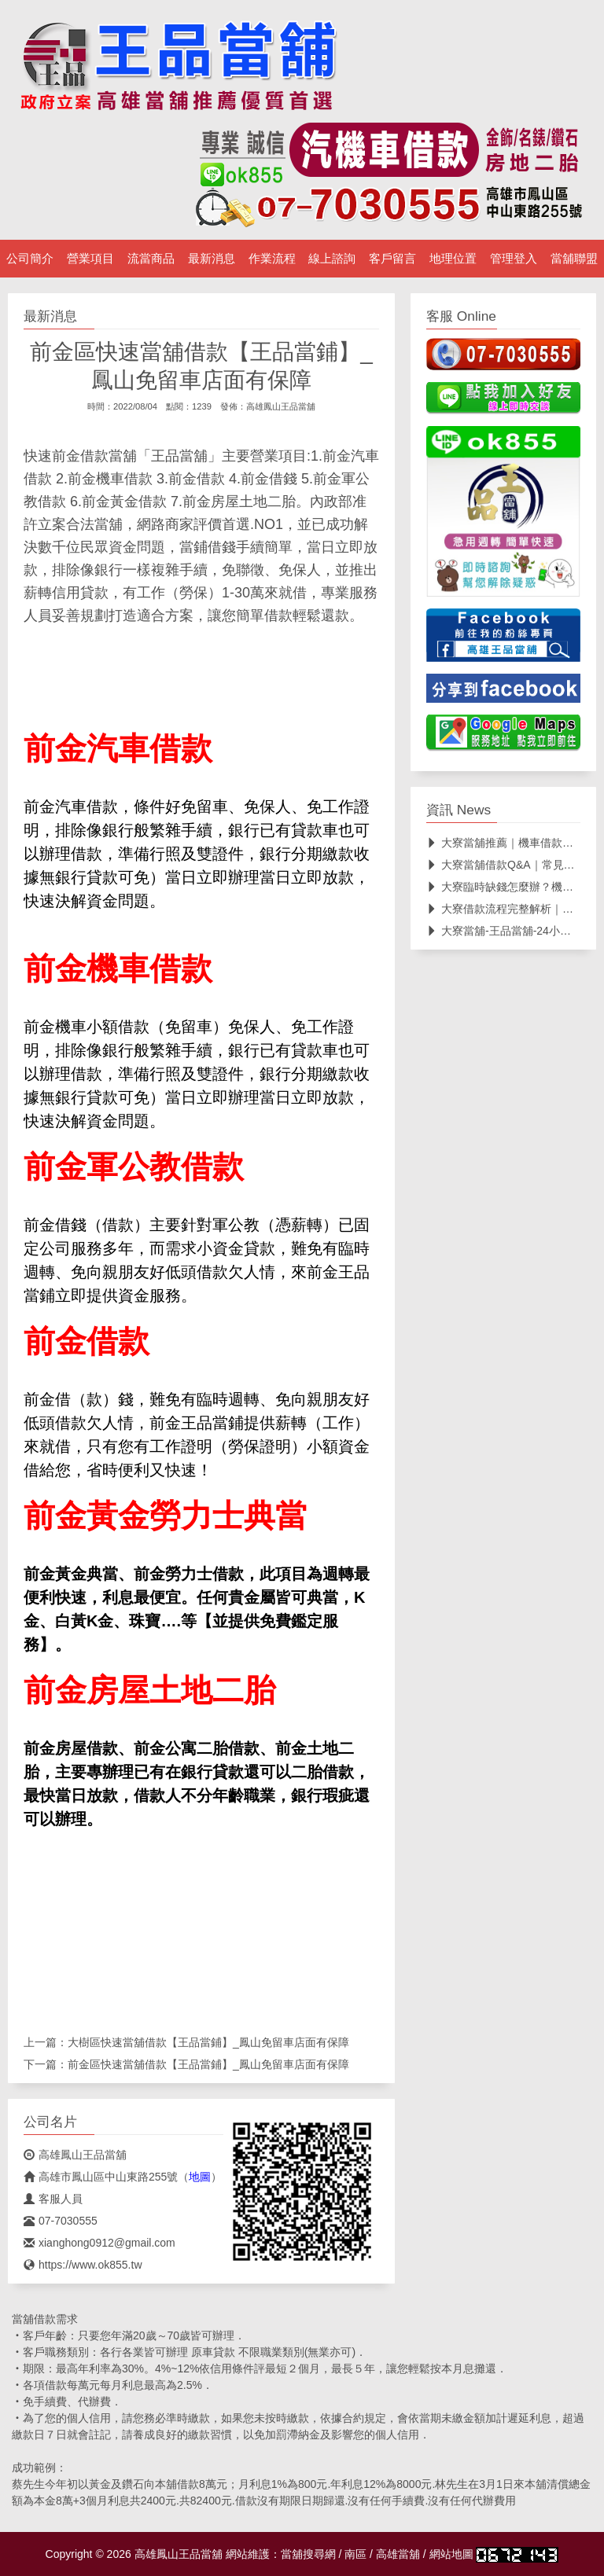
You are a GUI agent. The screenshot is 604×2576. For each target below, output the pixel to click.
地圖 (200, 2176)
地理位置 (453, 258)
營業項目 (90, 258)
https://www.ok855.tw (83, 2264)
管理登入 (513, 258)
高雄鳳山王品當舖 (280, 406)
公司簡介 (29, 258)
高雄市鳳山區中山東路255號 (101, 2176)
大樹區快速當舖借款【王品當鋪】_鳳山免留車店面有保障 (208, 2042)
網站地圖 (451, 2554)
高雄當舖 (398, 2554)
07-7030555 (61, 2220)
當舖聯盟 (574, 258)
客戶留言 (392, 258)
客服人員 (53, 2198)
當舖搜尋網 (308, 2554)
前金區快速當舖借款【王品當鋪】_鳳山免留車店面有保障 (208, 2064)
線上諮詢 (331, 258)
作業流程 (272, 258)
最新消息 (211, 258)
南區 (355, 2554)
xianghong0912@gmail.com (99, 2242)
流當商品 (151, 258)
